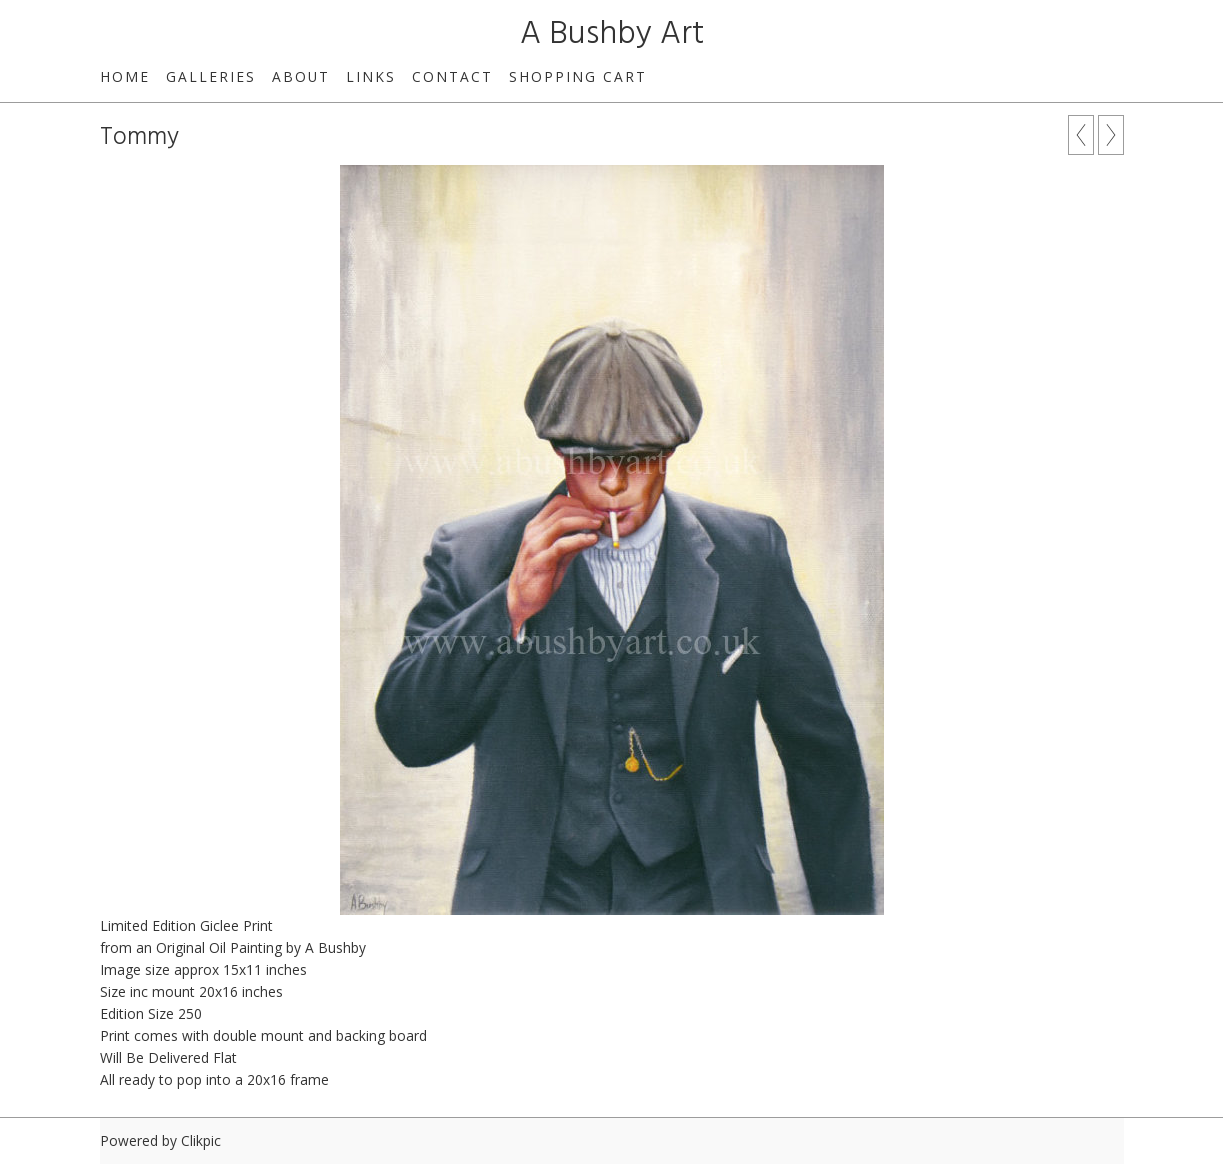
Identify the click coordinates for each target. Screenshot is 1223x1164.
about (301, 76)
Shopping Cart (578, 76)
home (125, 76)
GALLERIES (211, 76)
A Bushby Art (612, 34)
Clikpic (201, 1140)
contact (452, 76)
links (371, 76)
